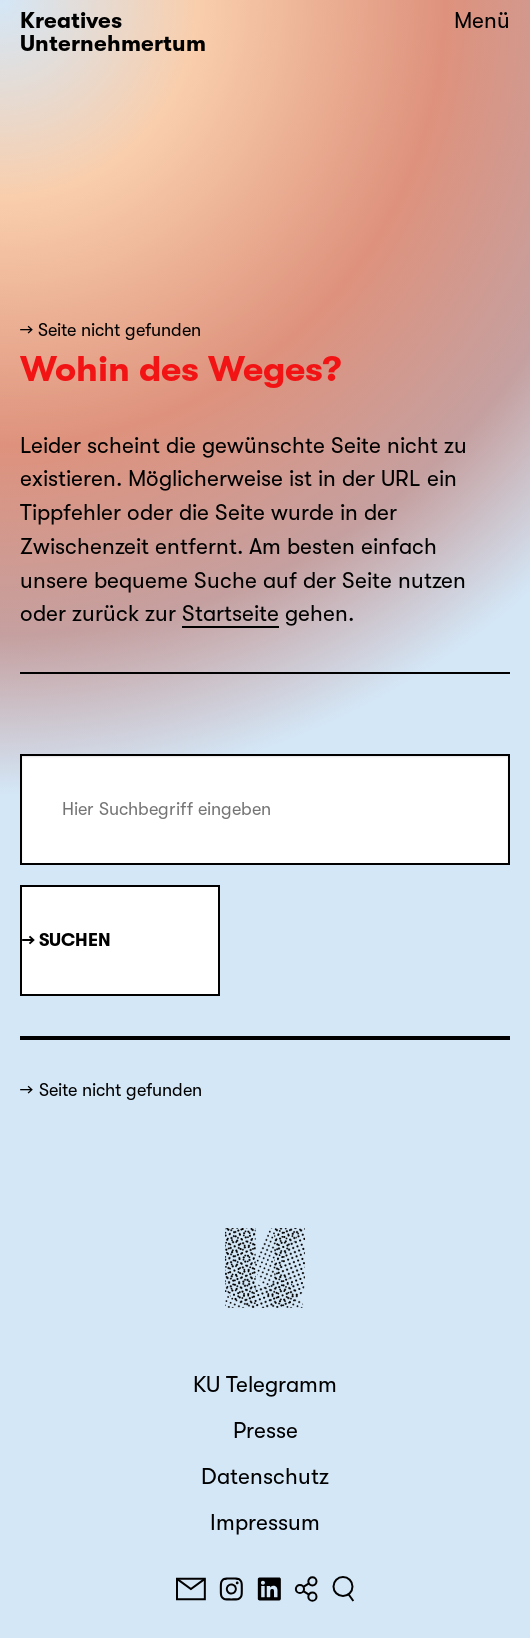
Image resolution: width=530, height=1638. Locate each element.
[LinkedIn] (269, 1589)
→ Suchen (66, 940)
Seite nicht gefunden (120, 1090)
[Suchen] (343, 1589)
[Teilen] (306, 1589)
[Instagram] (231, 1589)
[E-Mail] (191, 1589)
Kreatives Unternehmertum (113, 32)
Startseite (230, 614)
